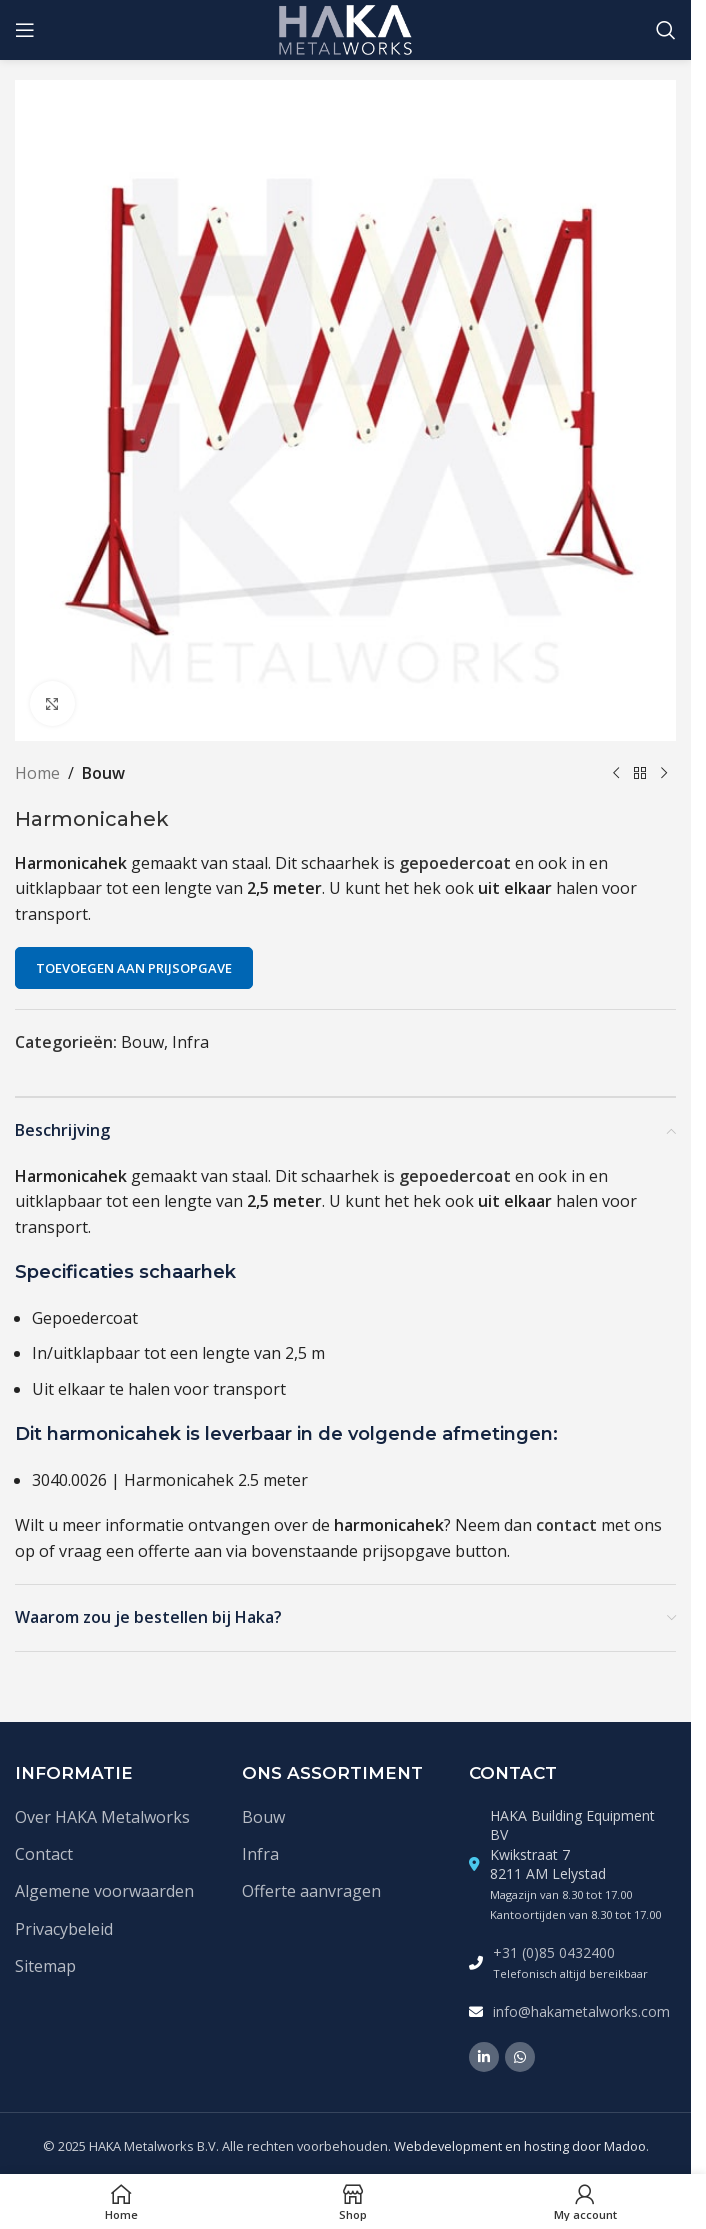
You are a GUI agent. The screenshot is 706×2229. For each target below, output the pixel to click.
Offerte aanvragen (311, 1891)
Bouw (103, 773)
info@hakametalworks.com (581, 2011)
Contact (44, 1854)
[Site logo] (345, 28)
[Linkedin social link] (484, 2057)
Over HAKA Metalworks (102, 1817)
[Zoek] (666, 30)
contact (566, 1525)
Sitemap (45, 1966)
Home (37, 773)
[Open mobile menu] (25, 30)
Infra (190, 1042)
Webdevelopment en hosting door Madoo (520, 2146)
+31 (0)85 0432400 (554, 1952)
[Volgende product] (664, 774)
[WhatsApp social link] (520, 2057)
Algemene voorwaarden (104, 1891)
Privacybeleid (64, 1929)
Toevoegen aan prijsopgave (134, 968)
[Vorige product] (616, 774)
